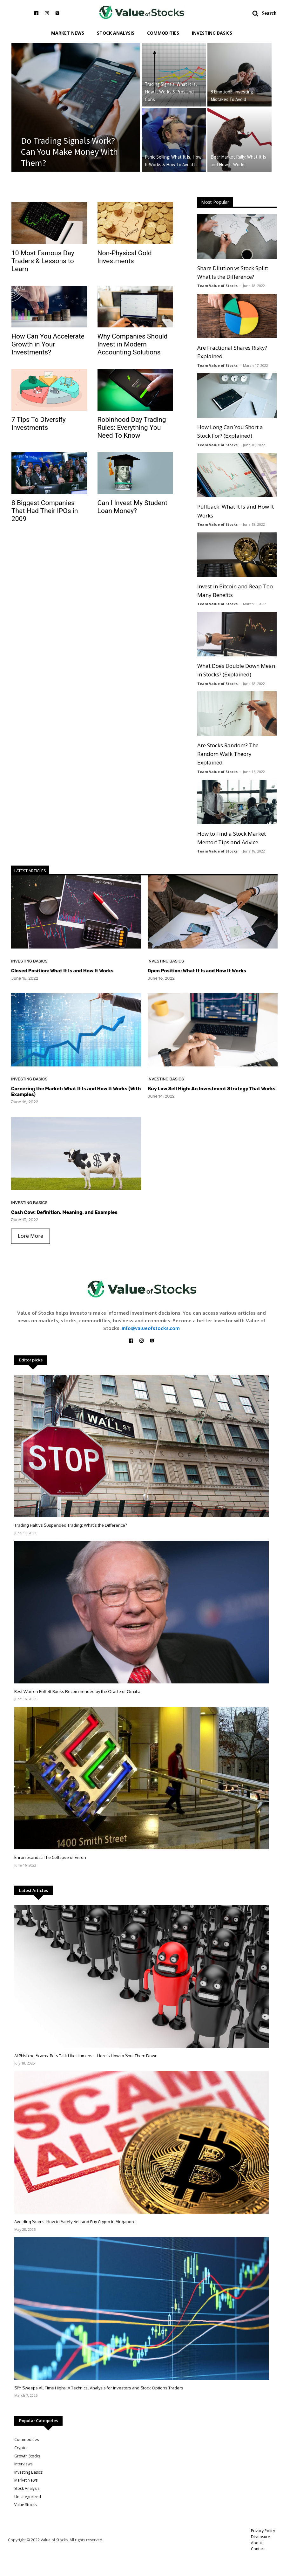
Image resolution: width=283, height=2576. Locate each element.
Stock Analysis (115, 33)
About (256, 2542)
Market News (67, 33)
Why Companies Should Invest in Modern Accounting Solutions (133, 344)
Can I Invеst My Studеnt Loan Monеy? (132, 507)
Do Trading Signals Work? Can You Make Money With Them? (69, 151)
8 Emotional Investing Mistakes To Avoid (232, 95)
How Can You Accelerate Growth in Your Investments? (47, 344)
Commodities (163, 33)
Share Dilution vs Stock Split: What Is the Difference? (232, 272)
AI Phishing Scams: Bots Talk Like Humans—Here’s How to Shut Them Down (86, 2055)
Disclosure (260, 2536)
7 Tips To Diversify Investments (38, 423)
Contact (258, 2549)
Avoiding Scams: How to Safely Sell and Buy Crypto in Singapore (75, 2221)
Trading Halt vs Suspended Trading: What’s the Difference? (70, 1525)
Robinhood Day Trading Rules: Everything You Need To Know (132, 427)
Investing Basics (212, 33)
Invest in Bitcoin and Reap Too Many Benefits (235, 591)
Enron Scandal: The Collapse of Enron (50, 1857)
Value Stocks (25, 2504)
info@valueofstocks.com (151, 1328)
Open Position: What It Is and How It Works (197, 971)
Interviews (23, 2464)
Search (269, 13)
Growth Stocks (27, 2456)
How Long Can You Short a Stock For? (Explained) (230, 431)
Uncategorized (27, 2496)
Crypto (20, 2447)
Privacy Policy (263, 2530)
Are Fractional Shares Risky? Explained (232, 352)
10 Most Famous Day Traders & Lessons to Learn (42, 261)
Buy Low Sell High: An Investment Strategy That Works (212, 1089)
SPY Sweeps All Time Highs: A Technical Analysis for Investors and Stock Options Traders (98, 2387)
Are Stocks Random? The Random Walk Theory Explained (228, 754)
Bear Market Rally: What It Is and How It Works (238, 161)
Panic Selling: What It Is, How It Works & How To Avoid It (173, 161)
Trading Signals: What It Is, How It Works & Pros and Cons (171, 91)
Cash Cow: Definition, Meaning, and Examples (64, 1212)
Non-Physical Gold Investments (125, 257)
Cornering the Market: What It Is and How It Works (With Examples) (76, 1091)
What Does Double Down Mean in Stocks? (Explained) (236, 670)
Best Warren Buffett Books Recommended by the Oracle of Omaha (77, 1691)
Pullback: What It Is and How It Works (235, 511)
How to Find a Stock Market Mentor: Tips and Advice (231, 838)
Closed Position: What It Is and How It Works (62, 971)
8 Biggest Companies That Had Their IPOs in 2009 (44, 511)
